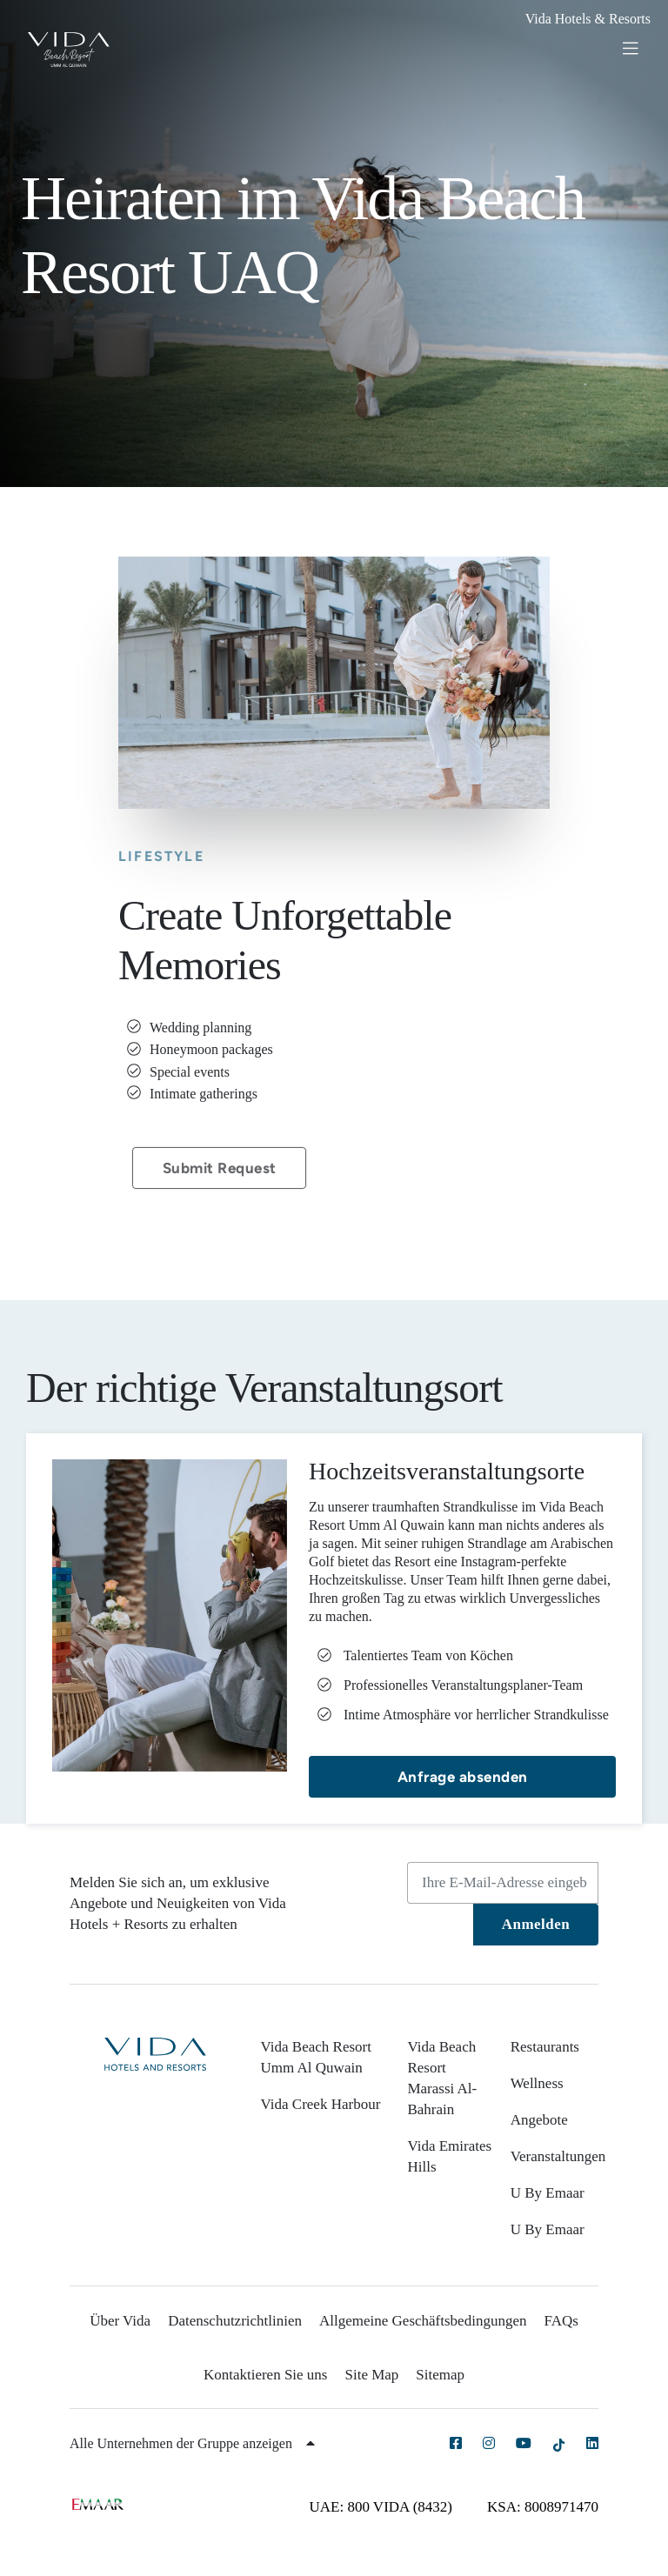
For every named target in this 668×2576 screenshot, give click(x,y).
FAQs (561, 2320)
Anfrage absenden (462, 1776)
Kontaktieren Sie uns (266, 2374)
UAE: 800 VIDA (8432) (381, 2507)
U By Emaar (547, 2193)
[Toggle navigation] (637, 47)
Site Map (372, 2374)
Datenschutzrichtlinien (235, 2320)
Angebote (539, 2120)
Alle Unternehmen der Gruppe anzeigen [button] (192, 2443)
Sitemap (440, 2374)
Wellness (537, 2083)
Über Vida (120, 2320)
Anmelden (536, 1924)
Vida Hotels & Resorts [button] (588, 18)
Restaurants (545, 2047)
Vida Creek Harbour (321, 2104)
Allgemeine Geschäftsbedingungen (422, 2320)
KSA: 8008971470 (542, 2507)
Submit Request (220, 1168)
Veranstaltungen (558, 2156)
